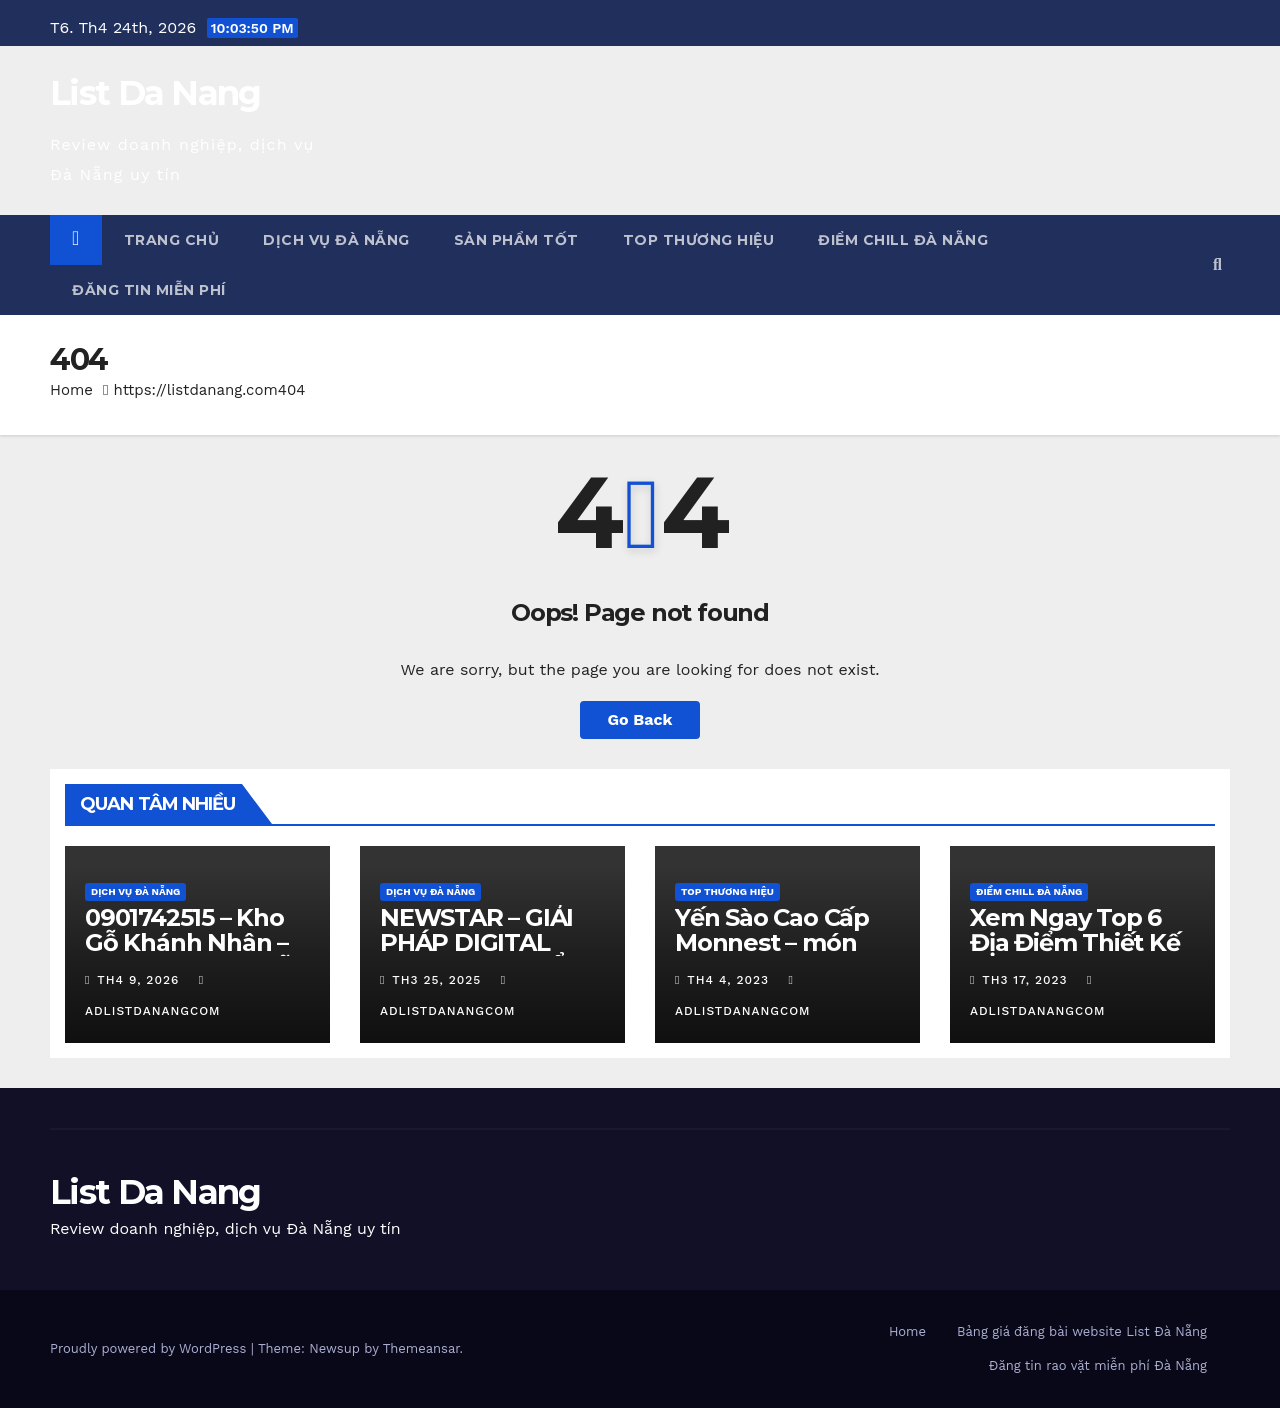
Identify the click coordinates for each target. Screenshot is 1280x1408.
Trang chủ (172, 240)
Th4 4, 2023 (728, 980)
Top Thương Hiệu (699, 240)
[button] (1217, 264)
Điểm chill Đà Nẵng (903, 240)
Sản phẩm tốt (516, 240)
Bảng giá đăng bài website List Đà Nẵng (1082, 1331)
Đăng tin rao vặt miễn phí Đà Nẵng (1098, 1365)
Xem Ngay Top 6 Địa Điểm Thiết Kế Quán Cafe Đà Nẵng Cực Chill (1075, 955)
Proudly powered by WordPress (150, 1348)
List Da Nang (155, 93)
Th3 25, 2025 (436, 980)
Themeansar (421, 1348)
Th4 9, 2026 (138, 980)
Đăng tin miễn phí (149, 290)
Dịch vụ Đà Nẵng (336, 240)
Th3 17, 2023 (1024, 980)
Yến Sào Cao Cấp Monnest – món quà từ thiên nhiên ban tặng (783, 955)
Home (71, 390)
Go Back (640, 719)
